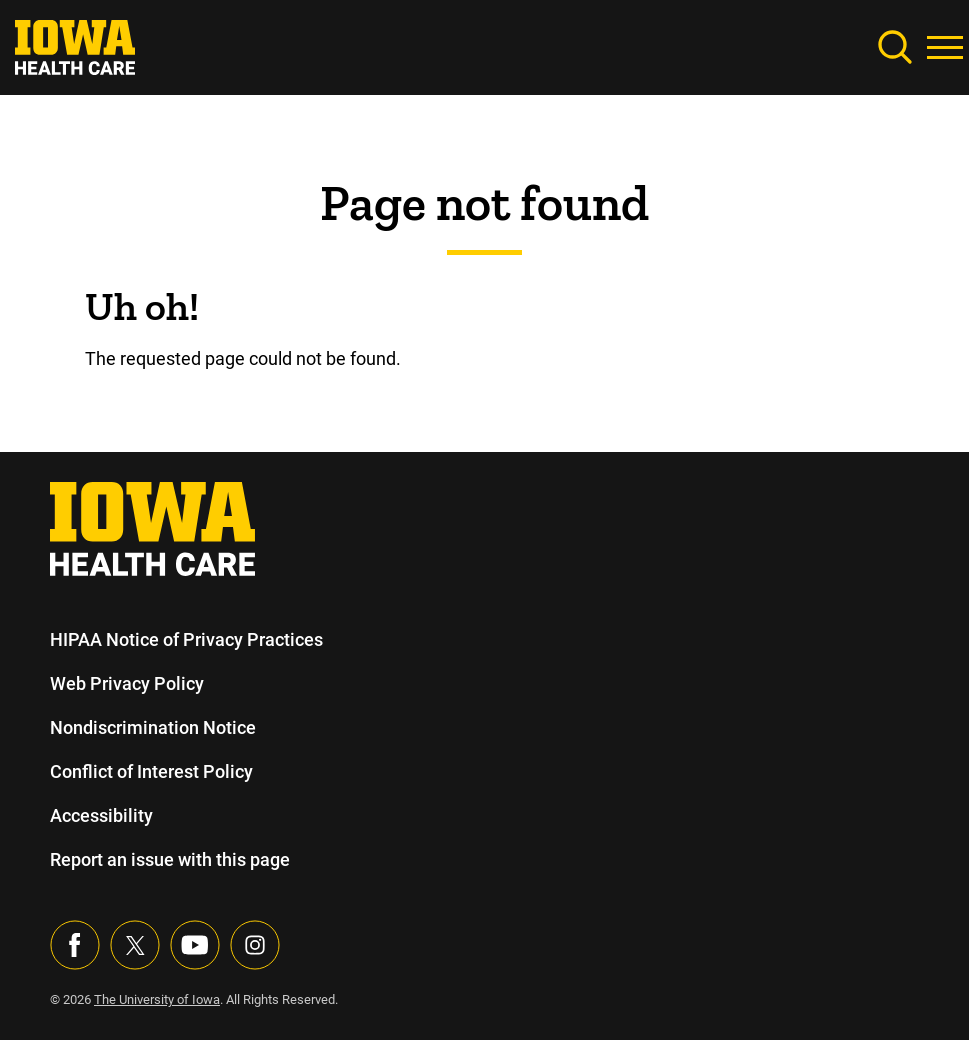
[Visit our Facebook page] (75, 945)
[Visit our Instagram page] (255, 945)
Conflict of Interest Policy (151, 771)
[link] (75, 45)
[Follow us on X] (135, 945)
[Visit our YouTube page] (195, 945)
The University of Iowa (160, 999)
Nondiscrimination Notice (152, 727)
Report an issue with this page (171, 859)
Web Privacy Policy (126, 683)
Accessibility (101, 815)
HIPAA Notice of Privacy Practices (187, 639)
